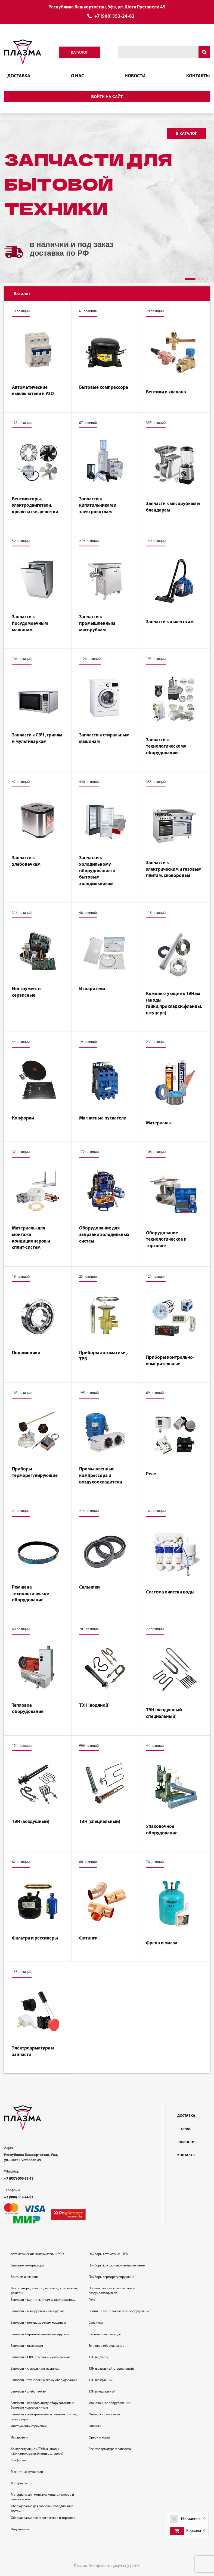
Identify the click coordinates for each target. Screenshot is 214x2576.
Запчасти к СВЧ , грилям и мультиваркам (37, 738)
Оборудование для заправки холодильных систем (104, 1234)
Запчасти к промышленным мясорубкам (97, 623)
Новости (135, 76)
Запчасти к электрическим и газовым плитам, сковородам (173, 869)
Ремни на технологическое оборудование (30, 1593)
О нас (77, 76)
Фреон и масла (161, 1943)
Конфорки (23, 1118)
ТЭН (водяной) (94, 1705)
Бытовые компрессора (103, 387)
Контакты (198, 76)
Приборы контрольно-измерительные (170, 1360)
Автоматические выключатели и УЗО (33, 390)
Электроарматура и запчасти (33, 2051)
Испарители (92, 989)
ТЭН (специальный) (99, 1821)
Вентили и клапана (166, 392)
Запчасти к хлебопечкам (26, 861)
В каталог (186, 133)
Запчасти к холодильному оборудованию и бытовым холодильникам (97, 871)
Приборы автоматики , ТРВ (103, 1356)
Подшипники (26, 1353)
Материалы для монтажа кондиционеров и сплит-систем (31, 1238)
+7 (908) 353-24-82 (114, 16)
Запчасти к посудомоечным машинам (30, 623)
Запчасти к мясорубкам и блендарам (173, 507)
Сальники (89, 1587)
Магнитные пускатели (102, 1118)
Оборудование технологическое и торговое (166, 1239)
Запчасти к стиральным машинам (104, 738)
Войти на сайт (107, 96)
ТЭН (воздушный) (30, 1821)
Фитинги (88, 1938)
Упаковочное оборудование (162, 1829)
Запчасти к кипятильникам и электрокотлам (97, 505)
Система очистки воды (170, 1592)
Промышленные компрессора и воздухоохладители (100, 1475)
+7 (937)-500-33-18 (18, 2178)
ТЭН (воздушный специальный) (164, 1713)
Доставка (18, 76)
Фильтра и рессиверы (35, 1938)
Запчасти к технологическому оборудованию (166, 746)
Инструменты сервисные (27, 992)
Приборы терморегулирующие (35, 1472)
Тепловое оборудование (28, 1708)
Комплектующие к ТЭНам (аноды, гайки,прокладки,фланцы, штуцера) (174, 1003)
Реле (151, 1474)
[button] (190, 279)
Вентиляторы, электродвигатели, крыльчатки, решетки (35, 505)
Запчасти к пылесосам (170, 622)
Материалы (158, 1123)
